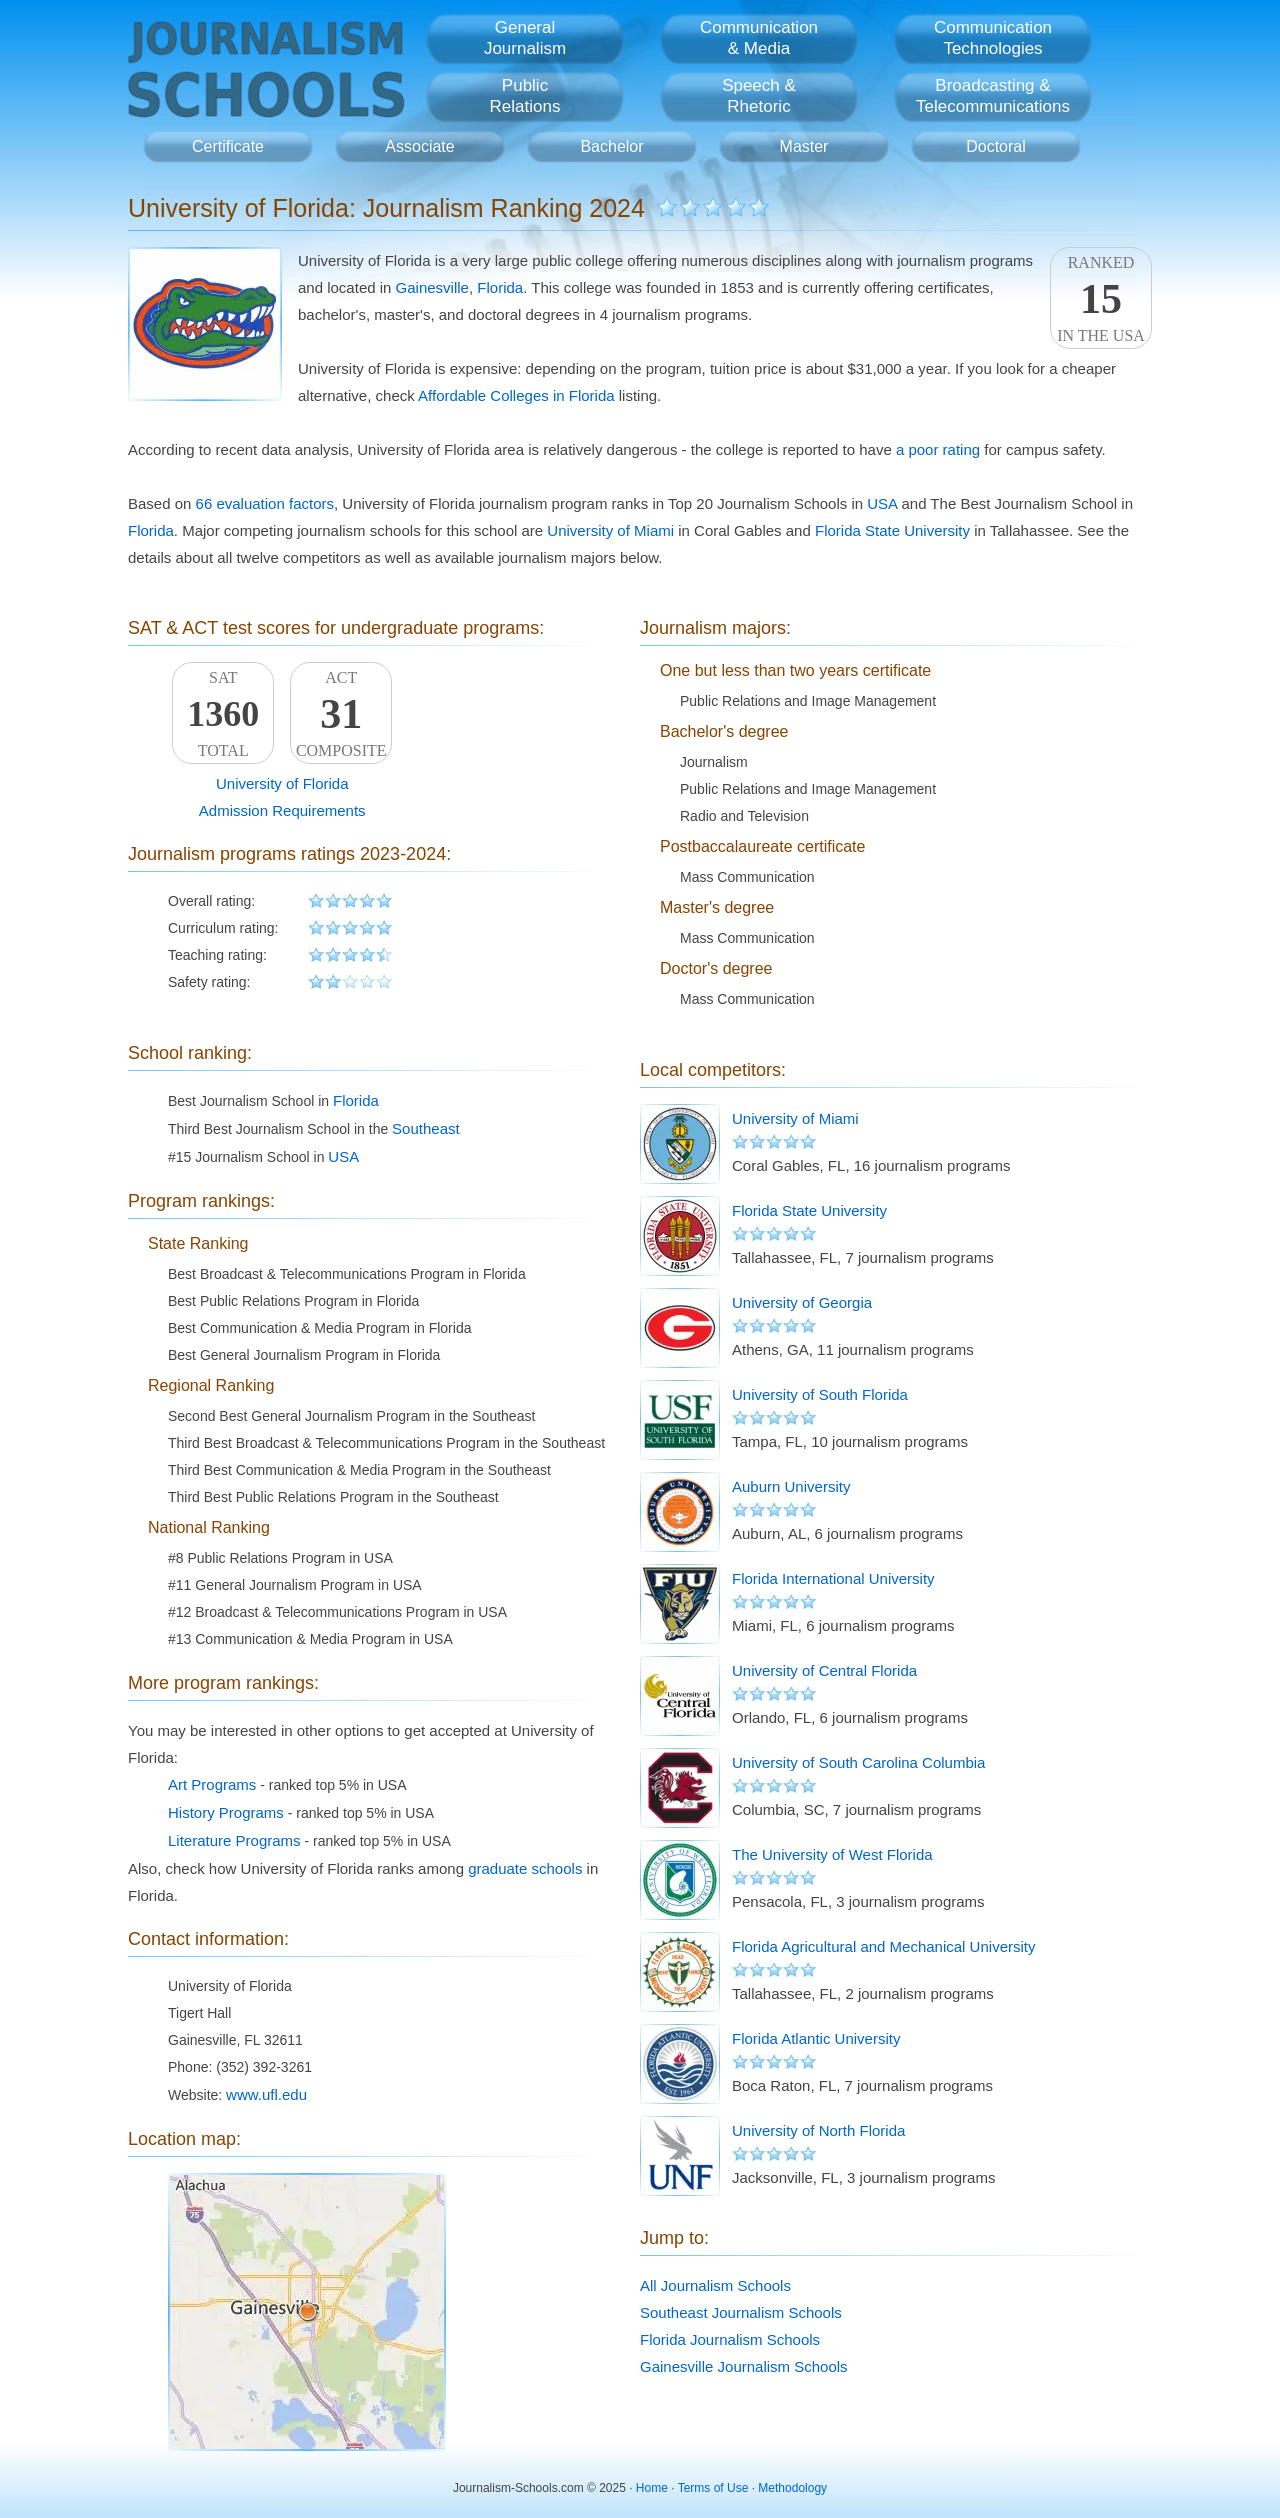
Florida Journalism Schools (730, 2339)
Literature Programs (234, 1840)
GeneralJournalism (525, 38)
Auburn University (791, 1486)
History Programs (226, 1812)
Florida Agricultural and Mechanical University (883, 1946)
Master (804, 146)
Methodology (792, 2488)
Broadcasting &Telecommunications (993, 96)
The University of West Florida (832, 1854)
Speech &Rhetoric (759, 96)
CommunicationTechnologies (993, 38)
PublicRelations (525, 96)
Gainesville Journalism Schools (744, 2366)
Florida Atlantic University (816, 2038)
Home (652, 2488)
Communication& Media (759, 38)
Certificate (228, 146)
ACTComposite (341, 714)
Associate (419, 146)
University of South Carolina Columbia (858, 1762)
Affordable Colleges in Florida (516, 395)
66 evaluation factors (265, 503)
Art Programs (212, 1784)
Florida (500, 287)
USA (882, 503)
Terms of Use (713, 2488)
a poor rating (938, 449)
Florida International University (833, 1578)
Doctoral (996, 146)
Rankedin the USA (1101, 299)
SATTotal (223, 714)
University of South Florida (820, 1394)
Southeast (426, 1128)
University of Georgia (802, 1302)
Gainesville (432, 287)
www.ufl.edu (266, 2094)
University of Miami (610, 530)
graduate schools (525, 1868)
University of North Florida (818, 2130)
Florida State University (892, 530)
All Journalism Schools (715, 2285)
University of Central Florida (824, 1670)
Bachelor (611, 146)
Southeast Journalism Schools (741, 2312)
